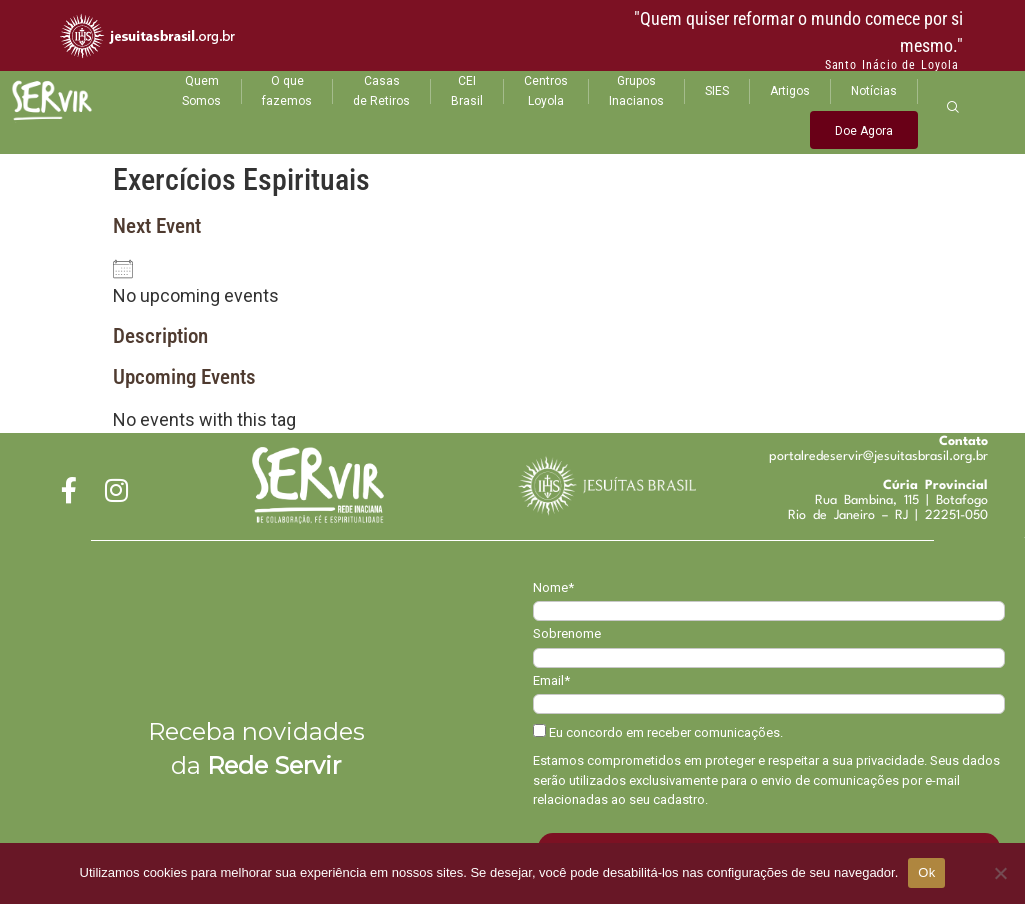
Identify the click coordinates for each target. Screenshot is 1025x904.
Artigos (790, 91)
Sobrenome (567, 633)
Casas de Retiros (381, 91)
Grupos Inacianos (636, 91)
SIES (717, 91)
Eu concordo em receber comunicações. (658, 732)
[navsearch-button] (953, 106)
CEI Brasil (467, 91)
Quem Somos (201, 91)
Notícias (874, 91)
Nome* (553, 587)
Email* (551, 680)
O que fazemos (287, 91)
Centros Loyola (546, 91)
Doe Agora (864, 131)
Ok (926, 872)
